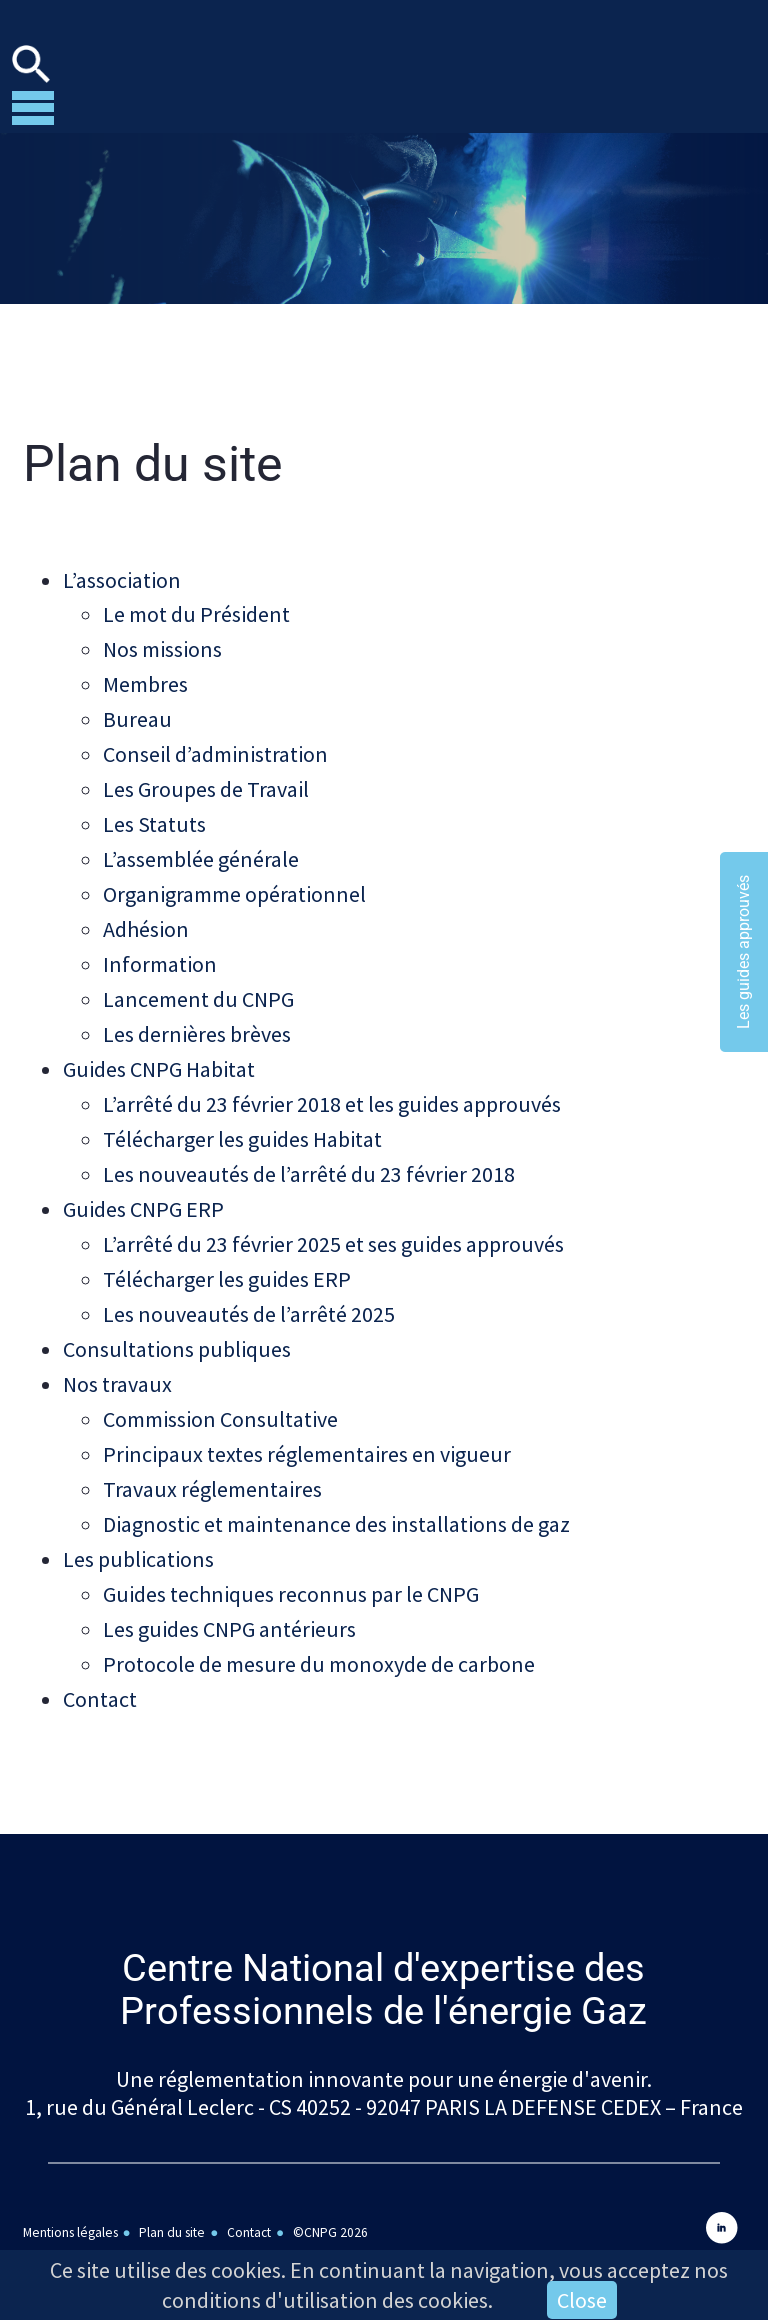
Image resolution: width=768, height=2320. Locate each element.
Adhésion (146, 920)
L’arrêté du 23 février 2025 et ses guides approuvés (333, 1226)
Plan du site (172, 2199)
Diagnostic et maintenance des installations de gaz (336, 1498)
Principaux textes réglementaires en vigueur (307, 1430)
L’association (122, 580)
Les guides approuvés (743, 952)
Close (582, 2300)
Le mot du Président (196, 614)
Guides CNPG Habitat (159, 1056)
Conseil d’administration (215, 750)
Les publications (138, 1532)
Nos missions (162, 648)
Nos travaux (117, 1362)
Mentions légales (70, 2199)
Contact (100, 1668)
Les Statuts (154, 818)
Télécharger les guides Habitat (242, 1124)
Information (160, 954)
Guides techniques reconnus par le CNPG (291, 1566)
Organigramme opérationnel (234, 886)
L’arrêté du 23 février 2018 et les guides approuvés (332, 1090)
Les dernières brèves (197, 1022)
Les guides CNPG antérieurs (229, 1600)
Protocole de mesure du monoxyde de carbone (319, 1634)
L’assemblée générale (201, 852)
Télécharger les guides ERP (227, 1260)
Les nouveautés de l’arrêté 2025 (249, 1294)
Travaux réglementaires (212, 1464)
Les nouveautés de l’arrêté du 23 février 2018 (309, 1158)
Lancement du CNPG (198, 988)
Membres (145, 682)
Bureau (137, 716)
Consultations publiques (177, 1328)
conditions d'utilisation (270, 2300)
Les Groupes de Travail (206, 784)
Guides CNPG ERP (143, 1192)
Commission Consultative (220, 1396)
